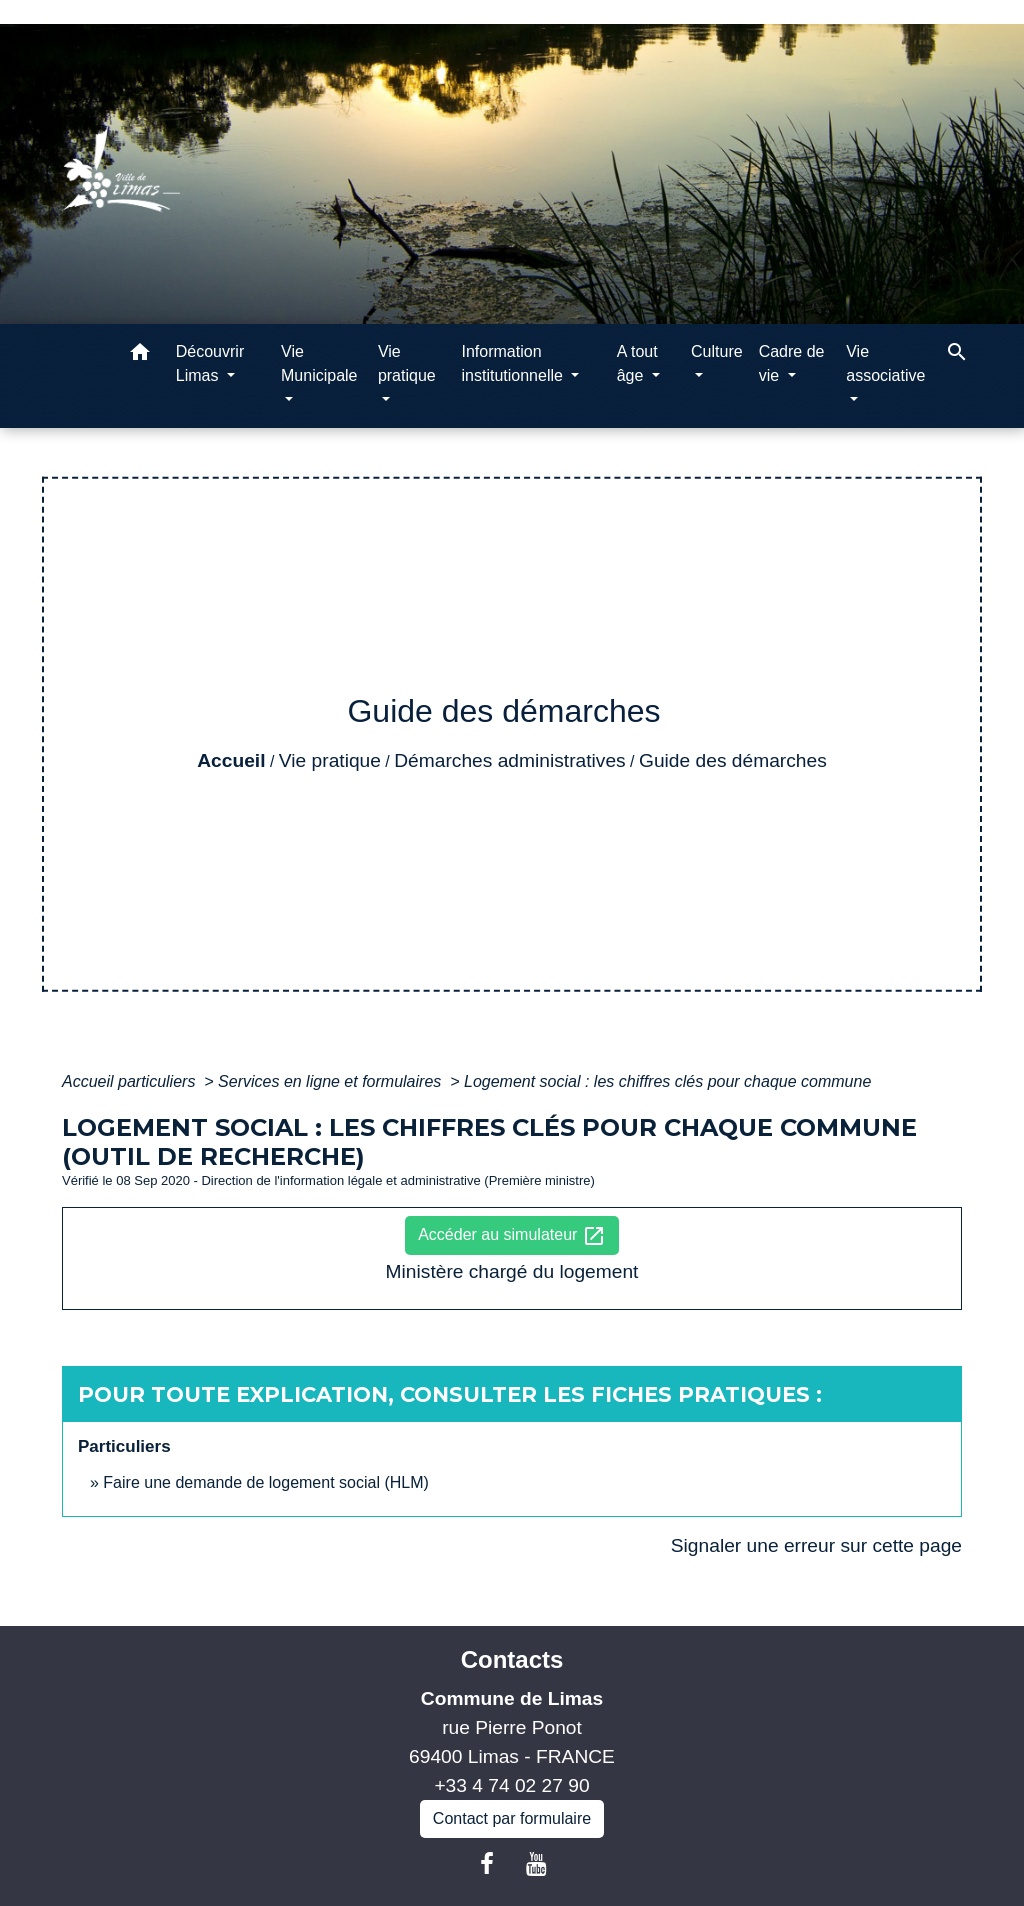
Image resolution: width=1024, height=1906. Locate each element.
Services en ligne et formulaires (332, 1081)
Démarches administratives (509, 760)
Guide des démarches (733, 760)
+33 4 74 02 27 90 (511, 1785)
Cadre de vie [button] (792, 363)
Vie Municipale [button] (319, 363)
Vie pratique (330, 760)
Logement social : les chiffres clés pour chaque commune (667, 1081)
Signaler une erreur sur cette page (816, 1545)
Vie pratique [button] (407, 363)
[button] (140, 355)
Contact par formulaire (512, 1818)
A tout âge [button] (637, 363)
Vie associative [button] (885, 363)
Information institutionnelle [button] (514, 363)
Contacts (512, 1659)
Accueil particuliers (131, 1081)
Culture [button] (717, 351)
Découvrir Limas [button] (210, 363)
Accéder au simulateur (512, 1236)
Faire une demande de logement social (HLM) (266, 1482)
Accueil (231, 760)
